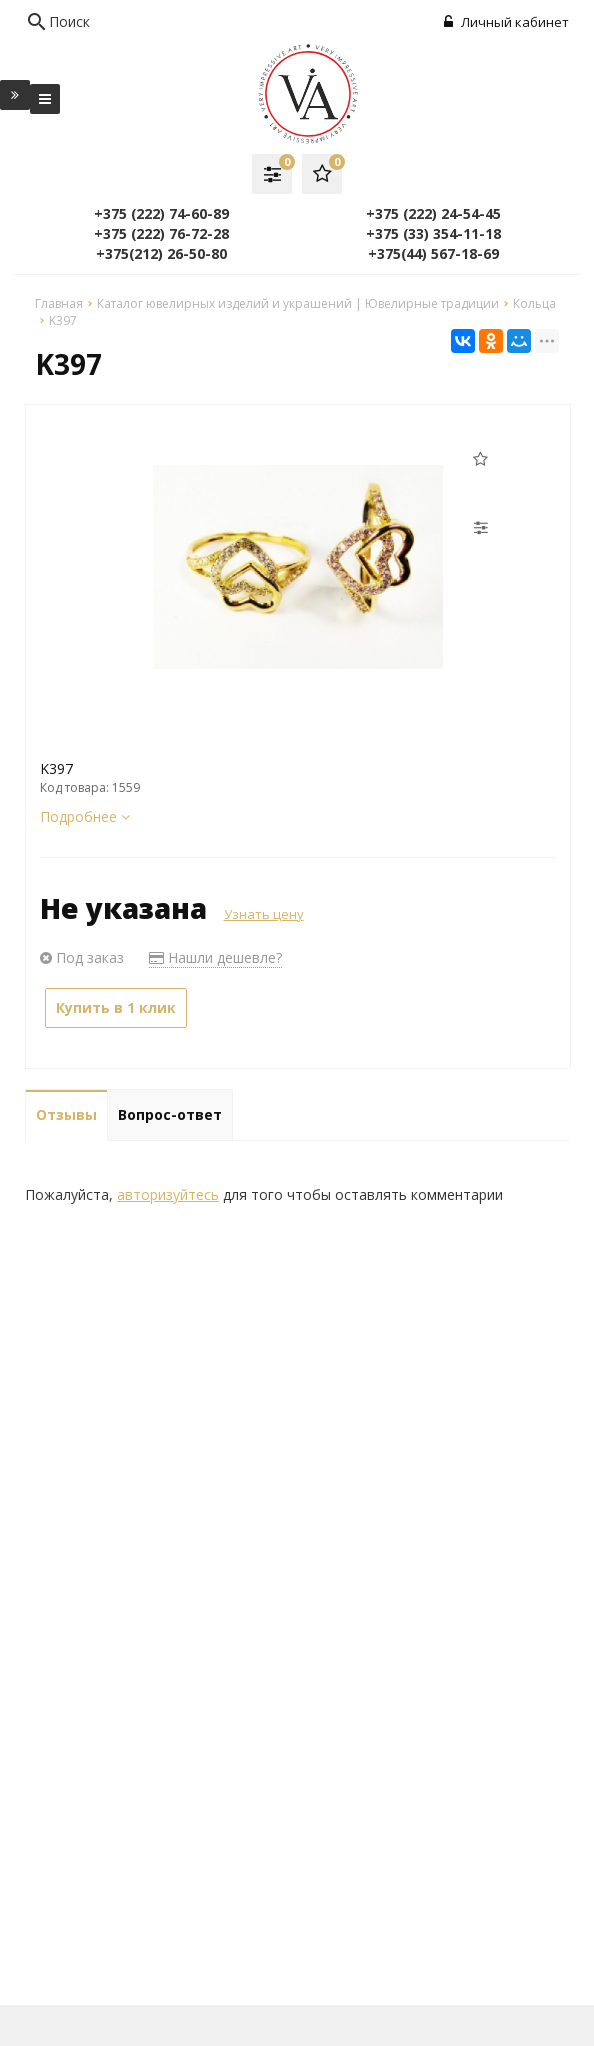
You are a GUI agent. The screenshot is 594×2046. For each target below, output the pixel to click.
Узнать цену (264, 914)
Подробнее (85, 816)
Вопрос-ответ (170, 1114)
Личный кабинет (506, 22)
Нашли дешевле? (215, 957)
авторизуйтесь (168, 1194)
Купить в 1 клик (116, 1007)
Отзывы (66, 1114)
